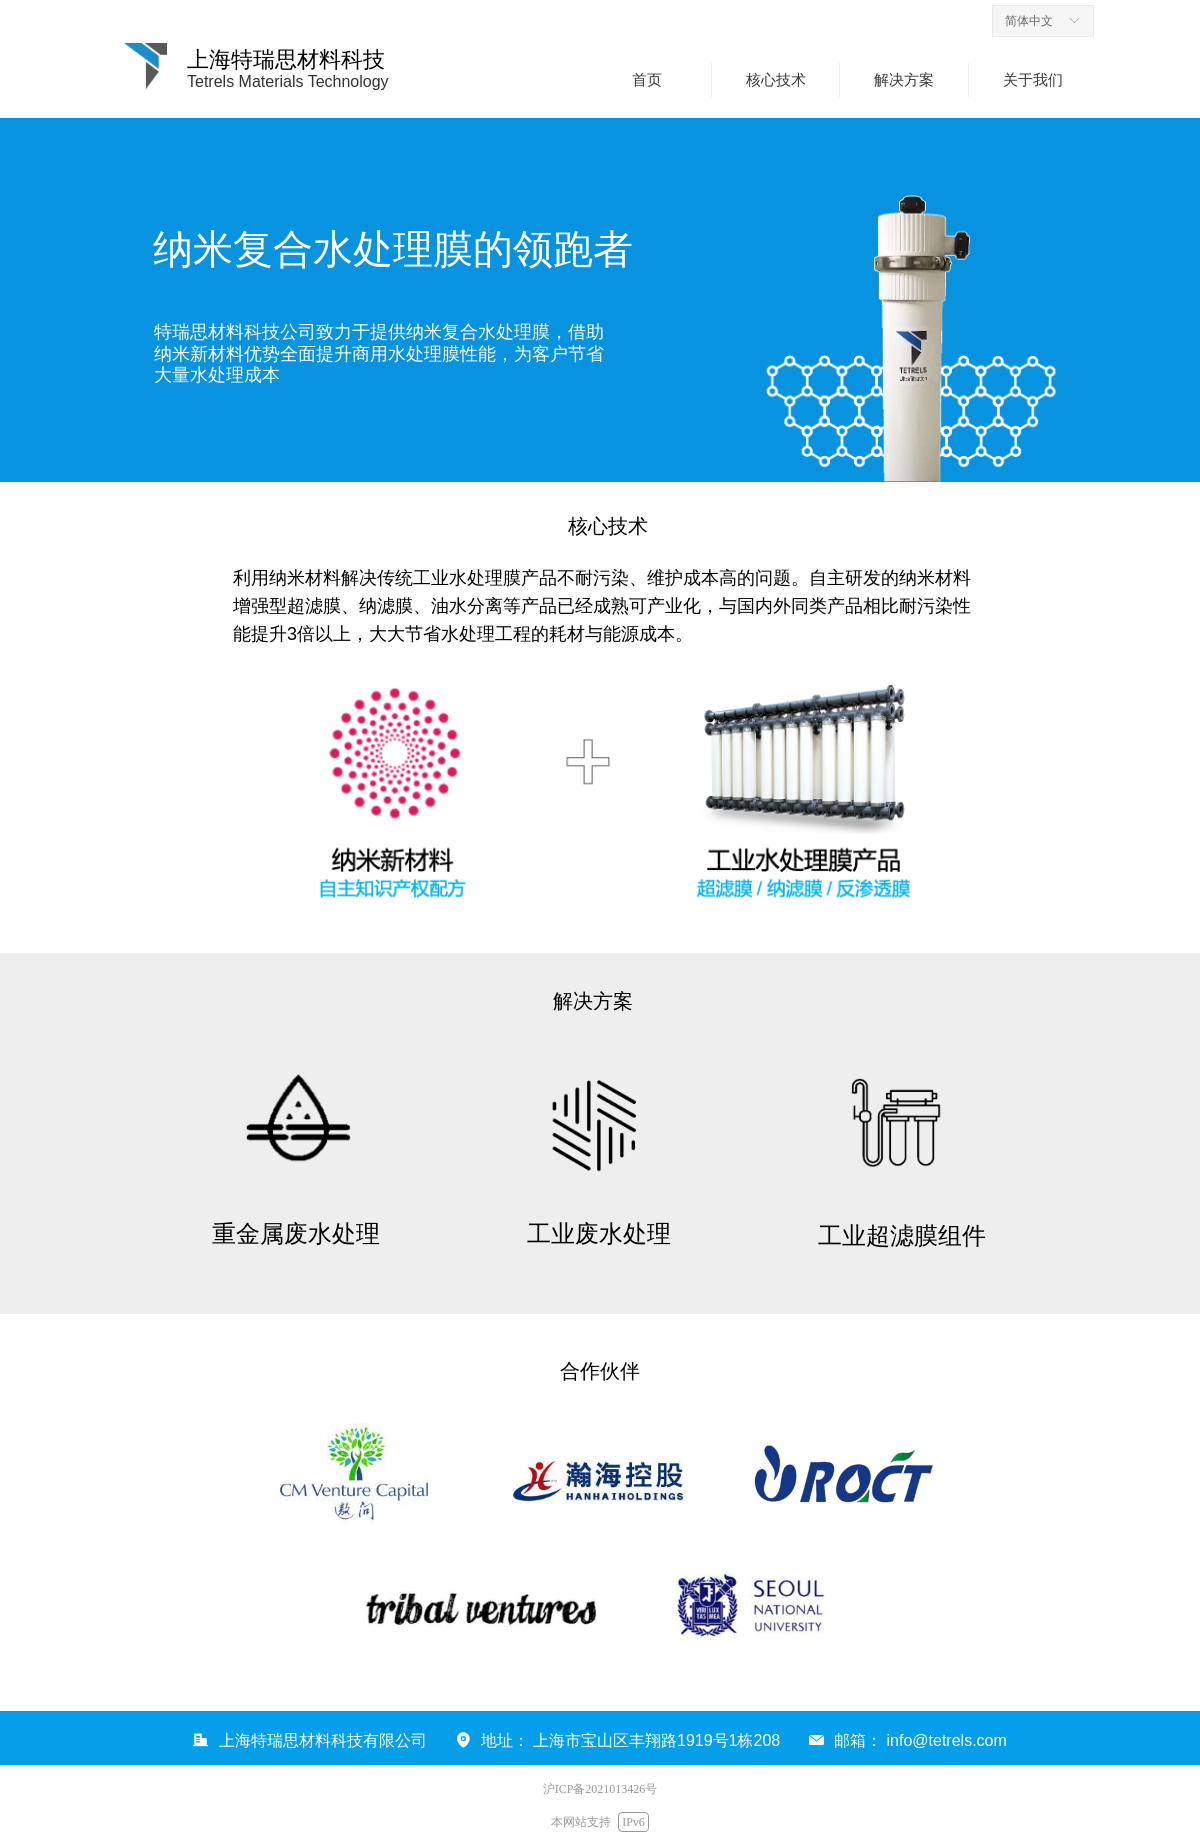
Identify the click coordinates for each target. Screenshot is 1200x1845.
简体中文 (1029, 21)
